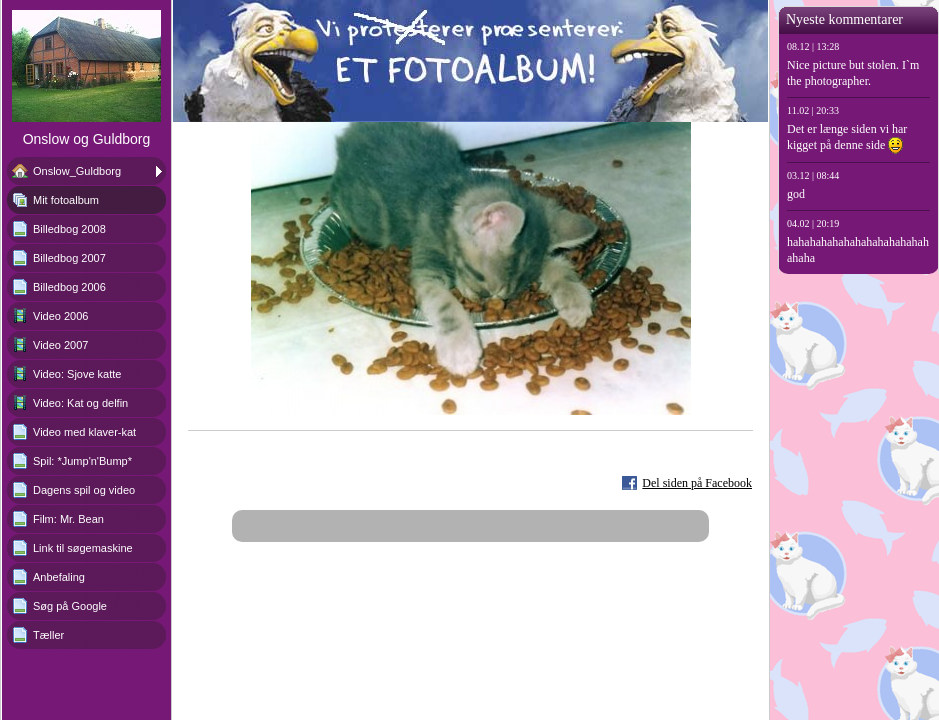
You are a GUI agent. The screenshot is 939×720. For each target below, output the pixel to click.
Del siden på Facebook (697, 483)
